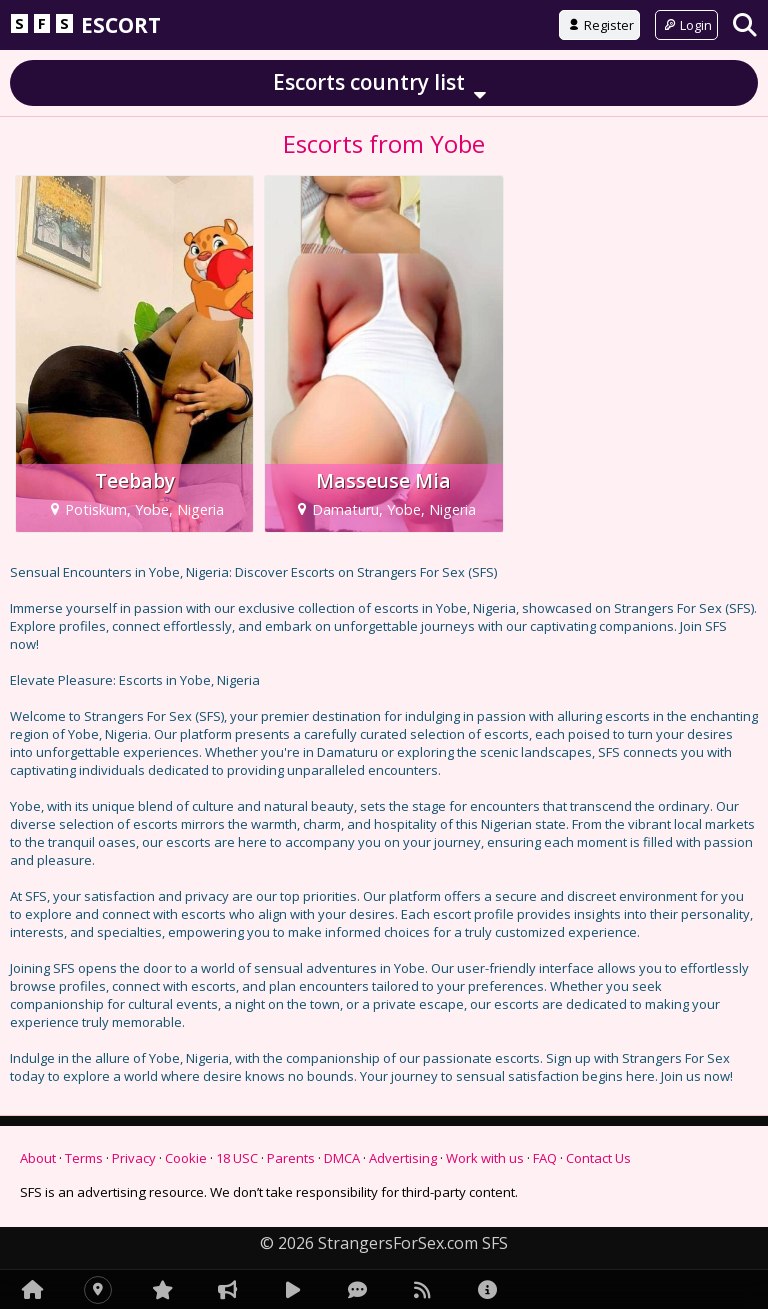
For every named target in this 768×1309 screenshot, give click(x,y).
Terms (84, 1158)
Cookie (186, 1158)
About (38, 1158)
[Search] (745, 24)
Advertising (403, 1158)
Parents (291, 1158)
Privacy (134, 1158)
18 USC (237, 1158)
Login (686, 25)
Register (599, 25)
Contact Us (598, 1158)
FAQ (545, 1158)
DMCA (342, 1158)
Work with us (485, 1158)
